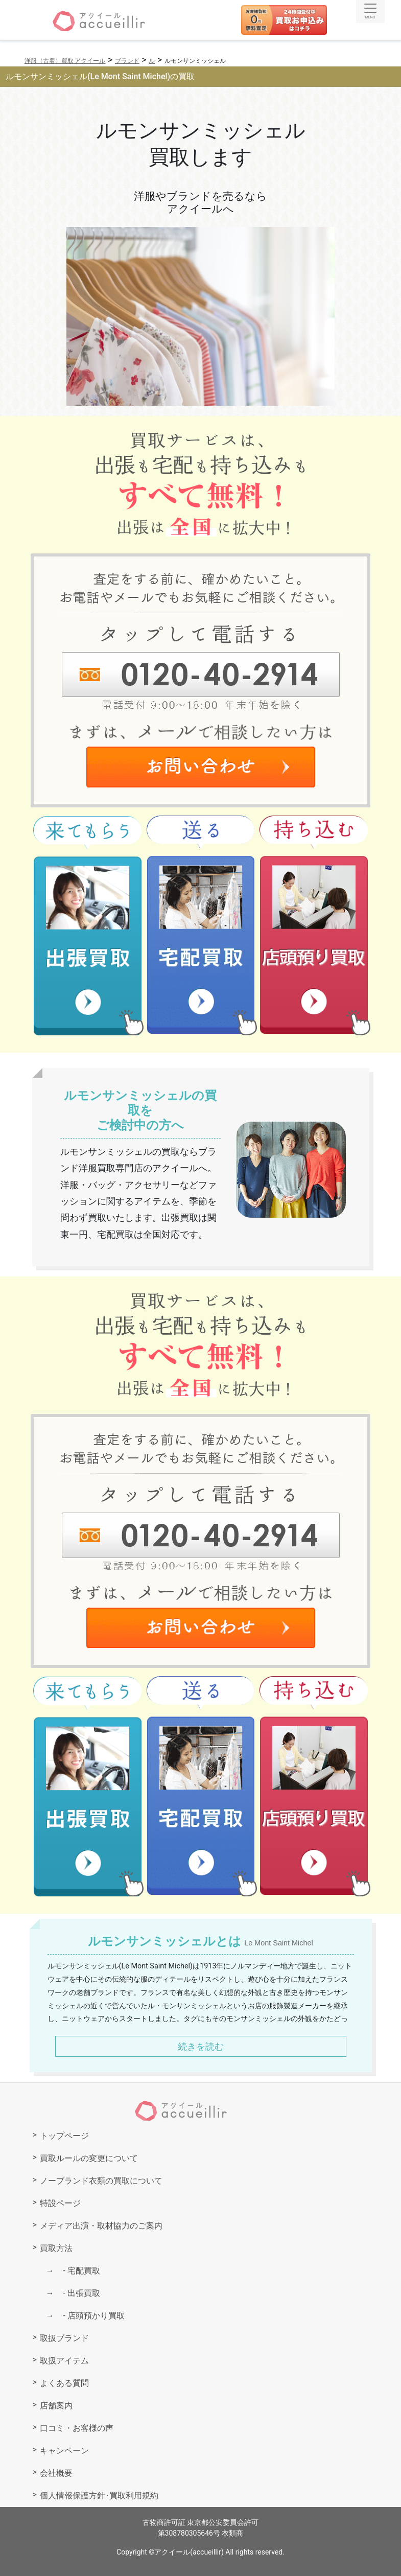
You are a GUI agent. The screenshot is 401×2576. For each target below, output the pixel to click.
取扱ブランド (64, 2338)
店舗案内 (56, 2405)
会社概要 (56, 2473)
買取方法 (56, 2248)
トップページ (64, 2136)
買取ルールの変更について (89, 2158)
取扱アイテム (64, 2360)
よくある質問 (64, 2383)
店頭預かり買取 (90, 2315)
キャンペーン (64, 2450)
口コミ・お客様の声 (76, 2428)
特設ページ (60, 2203)
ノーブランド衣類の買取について (101, 2181)
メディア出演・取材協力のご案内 (101, 2226)
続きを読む (201, 2046)
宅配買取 (77, 2271)
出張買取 (77, 2293)
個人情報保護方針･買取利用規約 (99, 2495)
